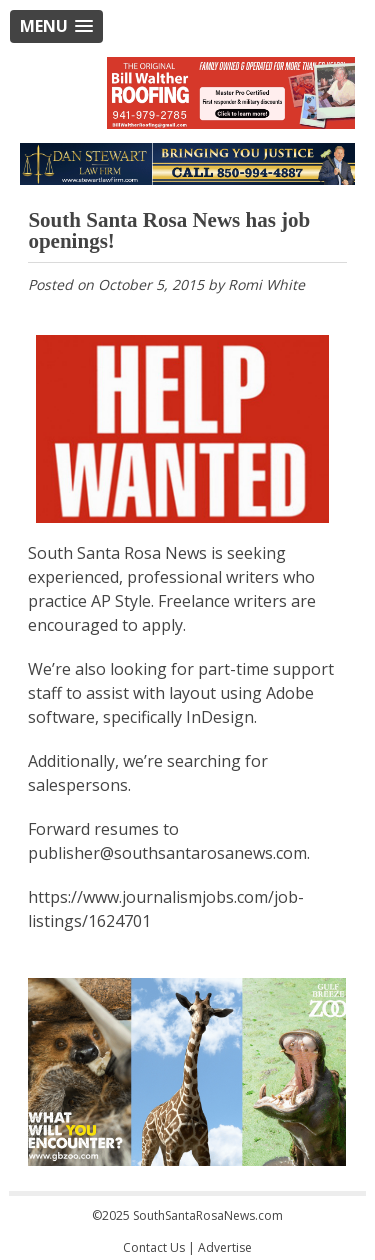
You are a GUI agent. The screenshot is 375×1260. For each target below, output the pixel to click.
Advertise (225, 1247)
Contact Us (154, 1247)
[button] (56, 26)
